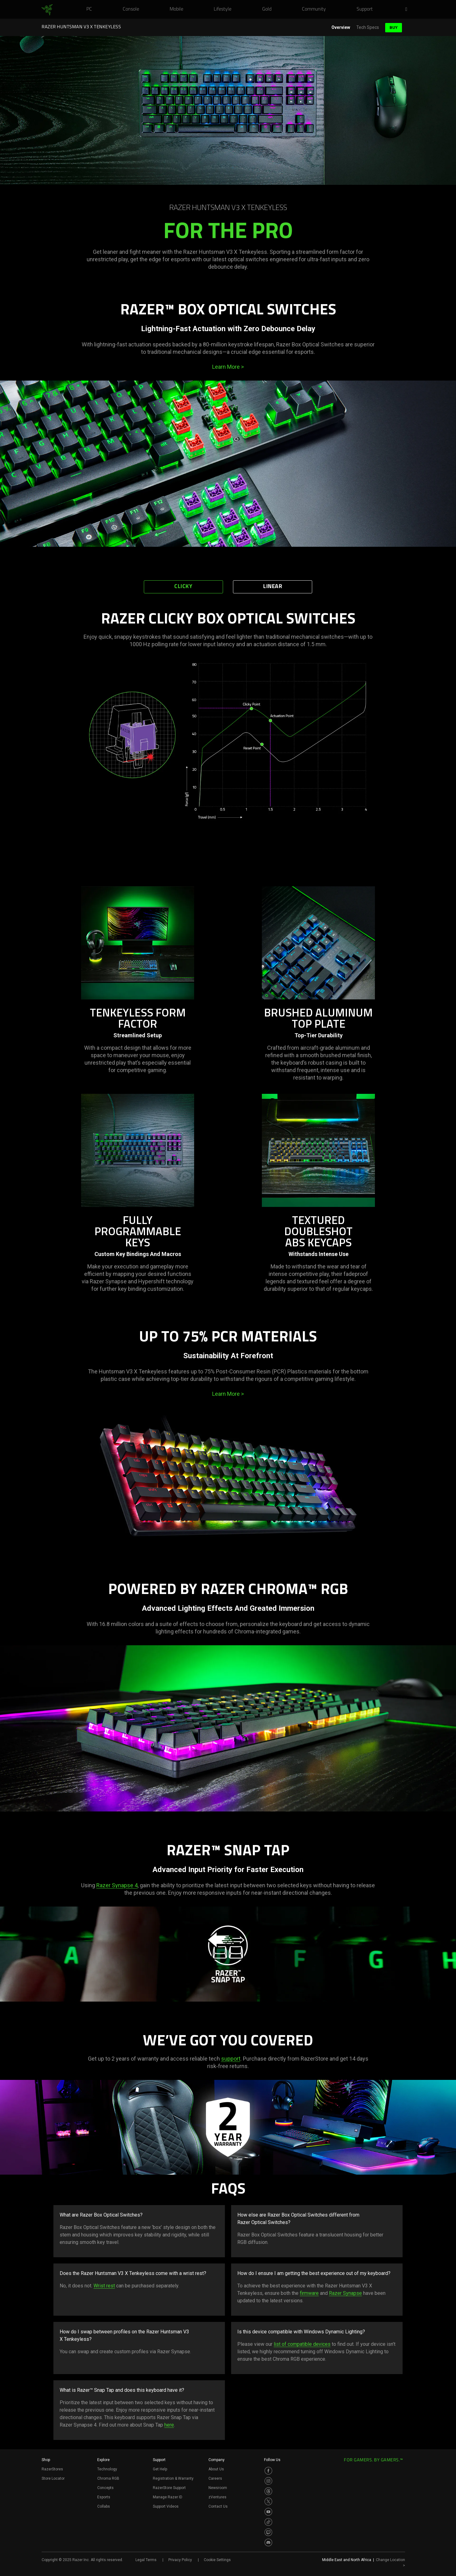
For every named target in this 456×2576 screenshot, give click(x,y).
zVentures (217, 2497)
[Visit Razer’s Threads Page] (268, 2491)
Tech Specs (367, 27)
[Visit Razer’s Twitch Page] (268, 2532)
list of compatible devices (302, 2344)
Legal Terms (146, 2560)
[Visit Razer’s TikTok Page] (268, 2522)
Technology (107, 2469)
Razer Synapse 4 (117, 1885)
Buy (394, 27)
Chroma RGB (108, 2478)
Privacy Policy (180, 2560)
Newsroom (217, 2488)
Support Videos (166, 2506)
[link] (47, 9)
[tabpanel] (228, 733)
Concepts (105, 2488)
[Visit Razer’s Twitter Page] (268, 2501)
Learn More (228, 366)
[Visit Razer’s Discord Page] (268, 2542)
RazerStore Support (169, 2488)
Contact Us (218, 2506)
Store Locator (53, 2478)
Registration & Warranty (173, 2478)
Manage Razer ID (167, 2497)
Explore (103, 2460)
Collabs (103, 2506)
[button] (408, 10)
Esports (103, 2497)
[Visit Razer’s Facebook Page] (268, 2470)
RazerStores (52, 2469)
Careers (215, 2478)
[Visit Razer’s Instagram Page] (268, 2481)
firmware (309, 2293)
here (169, 2425)
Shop (46, 2460)
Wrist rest (104, 2286)
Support (159, 2460)
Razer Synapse (345, 2293)
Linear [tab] (272, 586)
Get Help (160, 2469)
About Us (216, 2469)
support (230, 2058)
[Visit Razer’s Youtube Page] (268, 2511)
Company (216, 2460)
